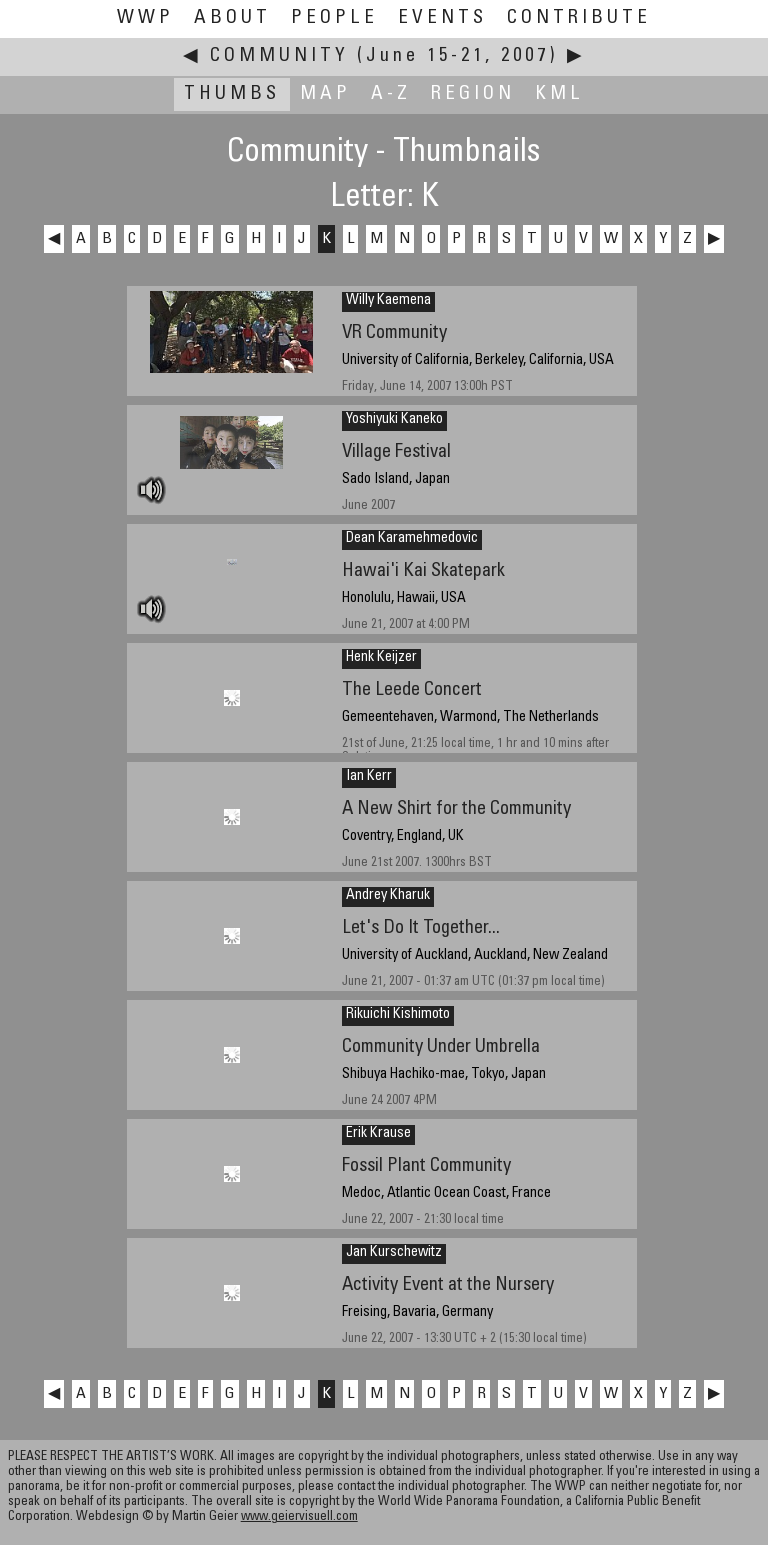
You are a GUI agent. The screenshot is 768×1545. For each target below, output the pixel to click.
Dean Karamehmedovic (412, 539)
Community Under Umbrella (441, 1047)
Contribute (579, 18)
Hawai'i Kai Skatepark (423, 571)
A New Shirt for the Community (456, 809)
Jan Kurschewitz (394, 1253)
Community (279, 56)
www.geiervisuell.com (299, 1517)
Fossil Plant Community (426, 1166)
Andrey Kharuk (388, 896)
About (232, 18)
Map (325, 94)
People (334, 18)
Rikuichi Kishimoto (398, 1015)
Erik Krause (378, 1134)
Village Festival (396, 452)
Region (473, 94)
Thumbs (232, 94)
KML (559, 94)
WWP (145, 18)
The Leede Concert (412, 690)
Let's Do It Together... (421, 928)
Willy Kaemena (388, 301)
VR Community (394, 333)
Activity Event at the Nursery (448, 1285)
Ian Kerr (369, 777)
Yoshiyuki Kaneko (394, 420)
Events (442, 18)
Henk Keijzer (381, 658)
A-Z (391, 94)
